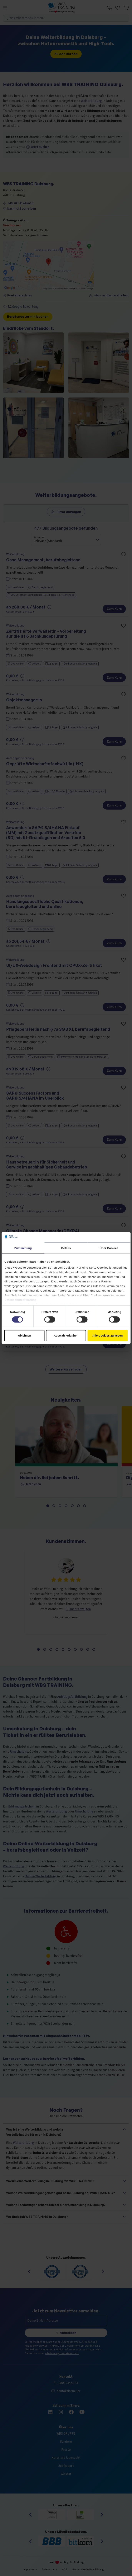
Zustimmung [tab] (23, 1248)
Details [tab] (66, 1248)
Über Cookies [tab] (109, 1248)
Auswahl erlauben (66, 1335)
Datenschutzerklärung (20, 1299)
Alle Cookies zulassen (107, 1335)
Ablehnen (24, 1335)
